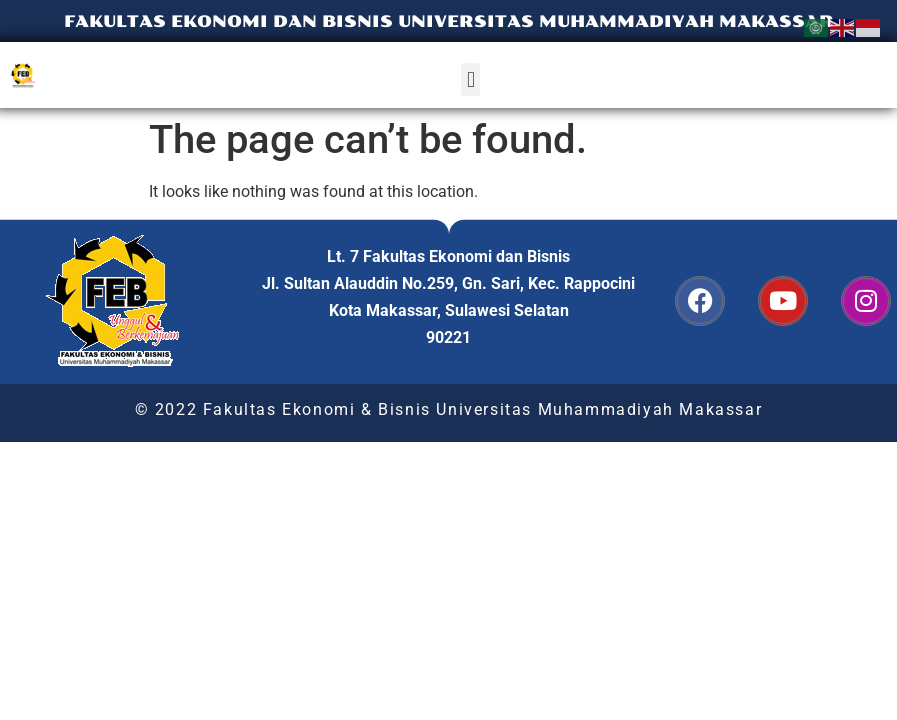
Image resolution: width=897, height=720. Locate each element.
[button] (470, 79)
